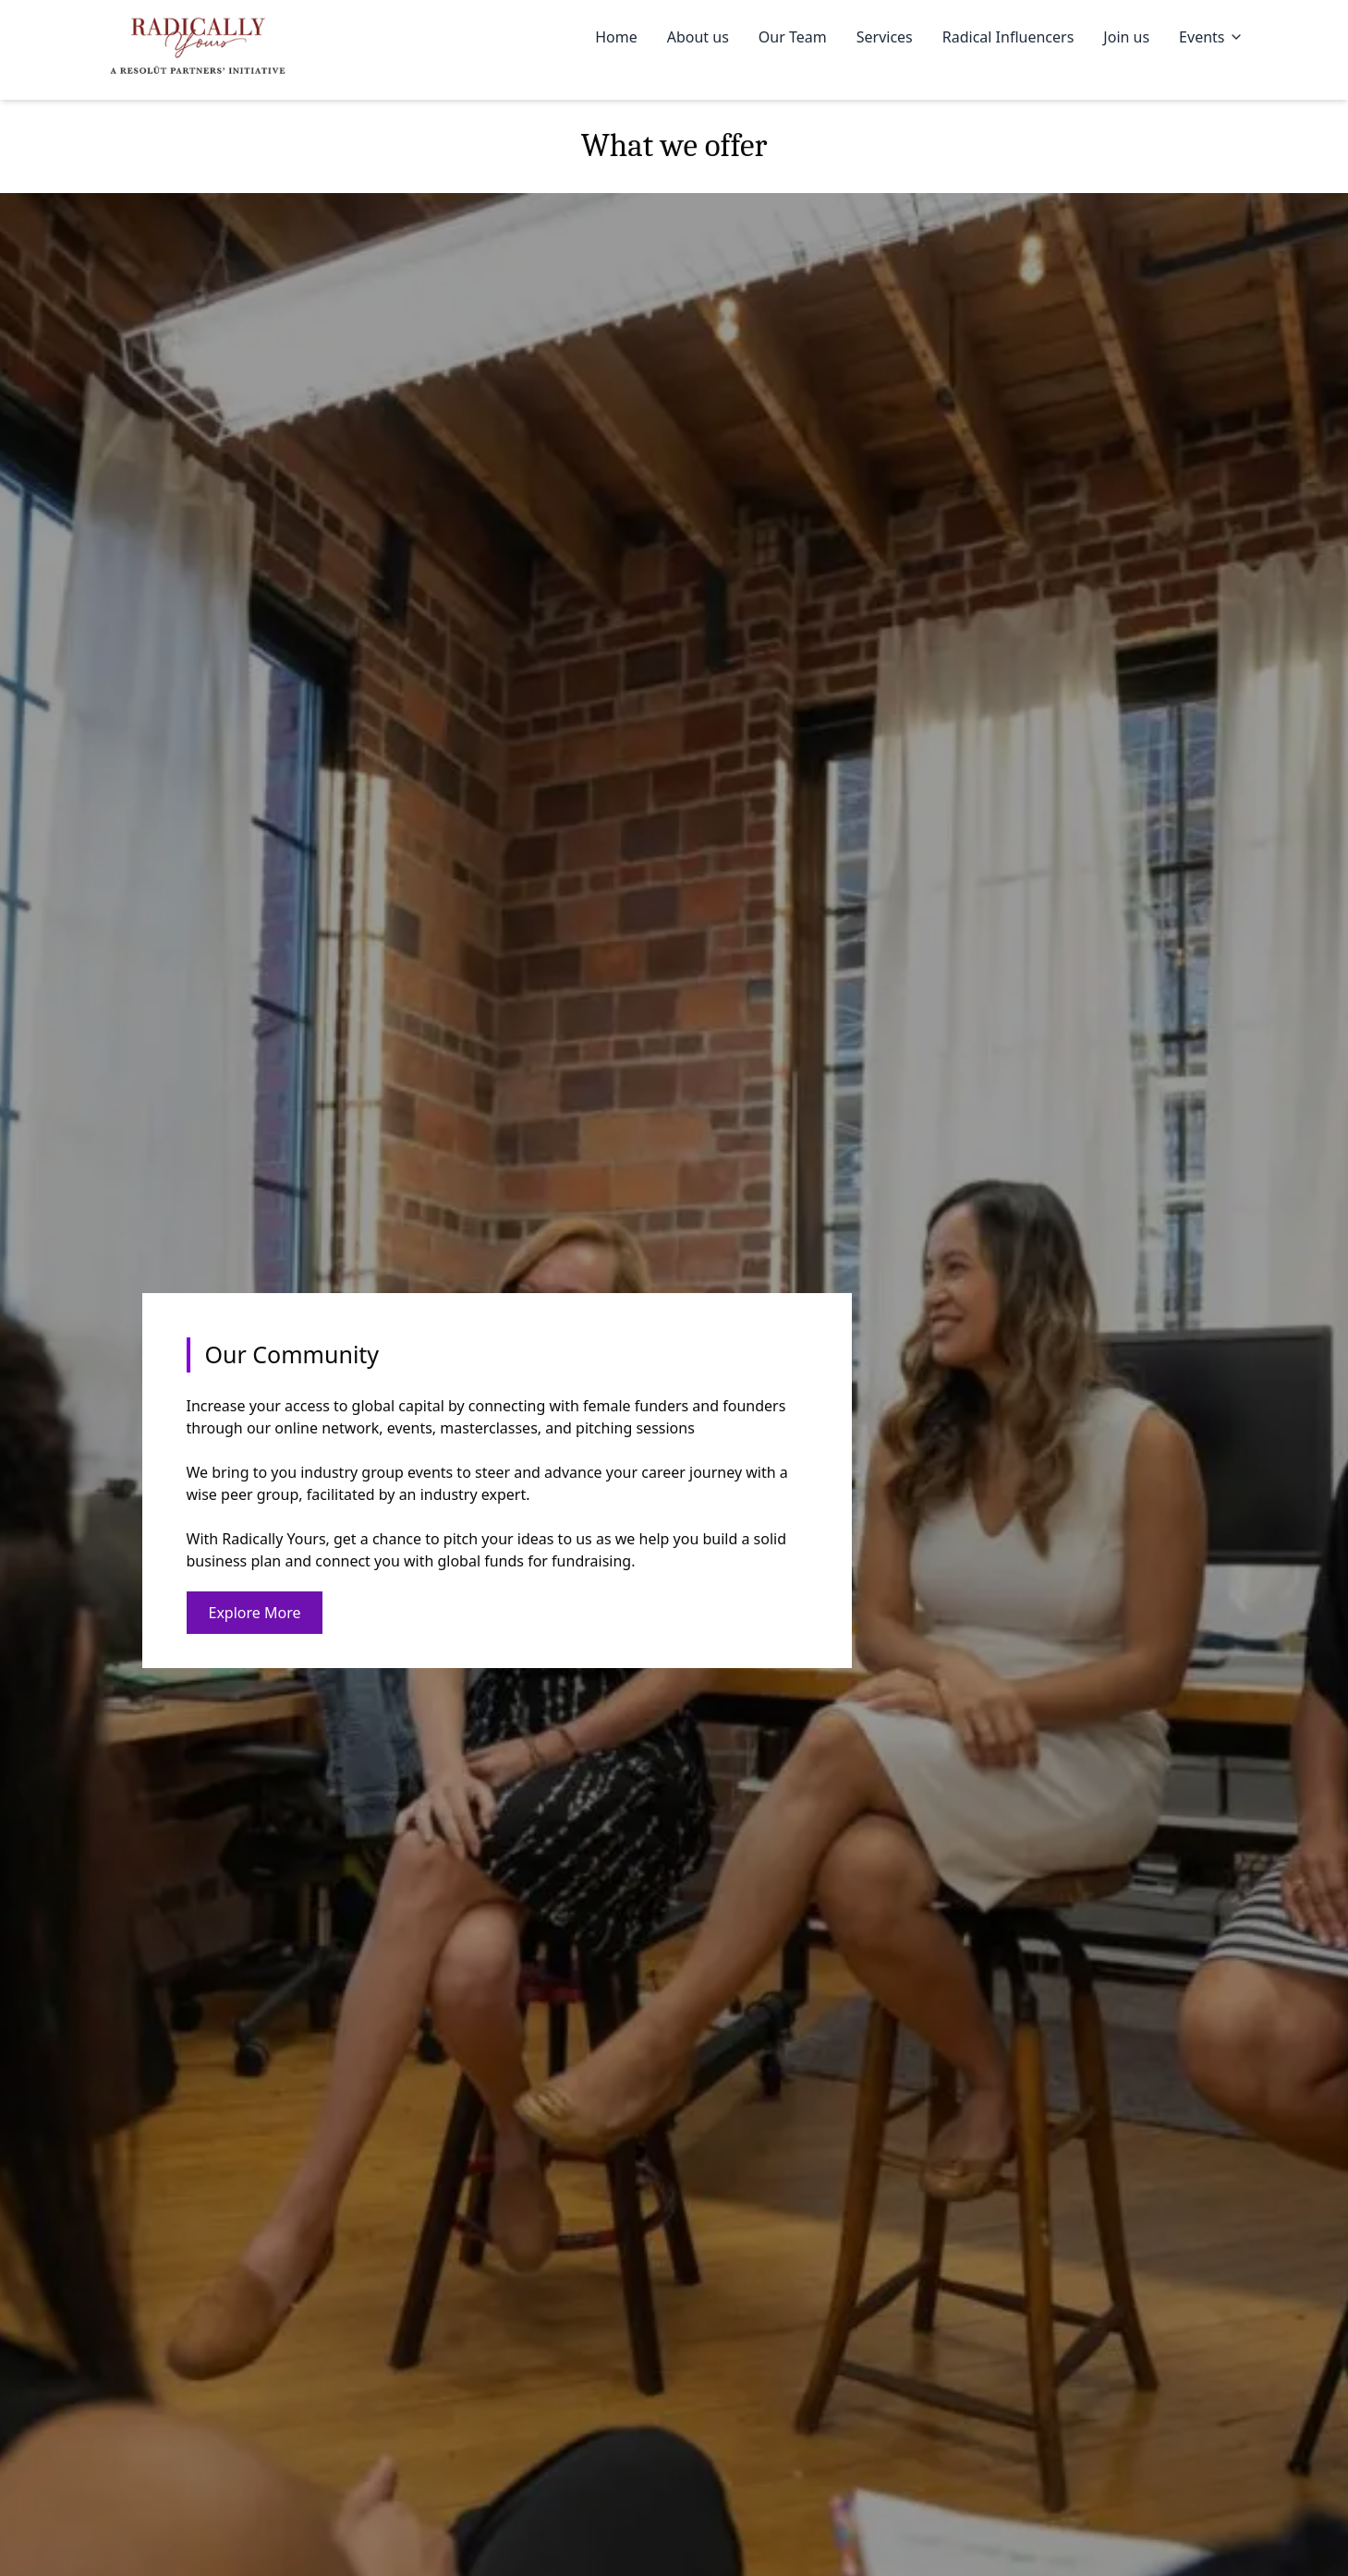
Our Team (793, 37)
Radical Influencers (1008, 37)
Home (616, 37)
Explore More (255, 1612)
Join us (1126, 37)
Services (884, 37)
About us (698, 37)
